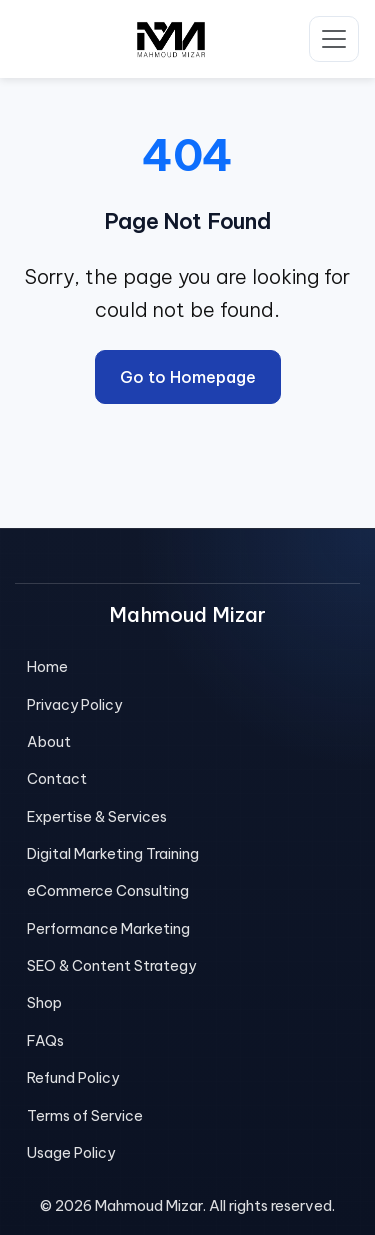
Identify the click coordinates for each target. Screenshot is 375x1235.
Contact (57, 779)
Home (47, 667)
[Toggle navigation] (334, 39)
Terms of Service (85, 1116)
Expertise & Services (97, 817)
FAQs (45, 1041)
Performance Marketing (108, 929)
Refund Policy (73, 1078)
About (49, 742)
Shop (44, 1003)
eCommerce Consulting (108, 891)
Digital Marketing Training (113, 854)
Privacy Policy (74, 705)
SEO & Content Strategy (111, 966)
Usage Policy (71, 1153)
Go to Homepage (188, 377)
